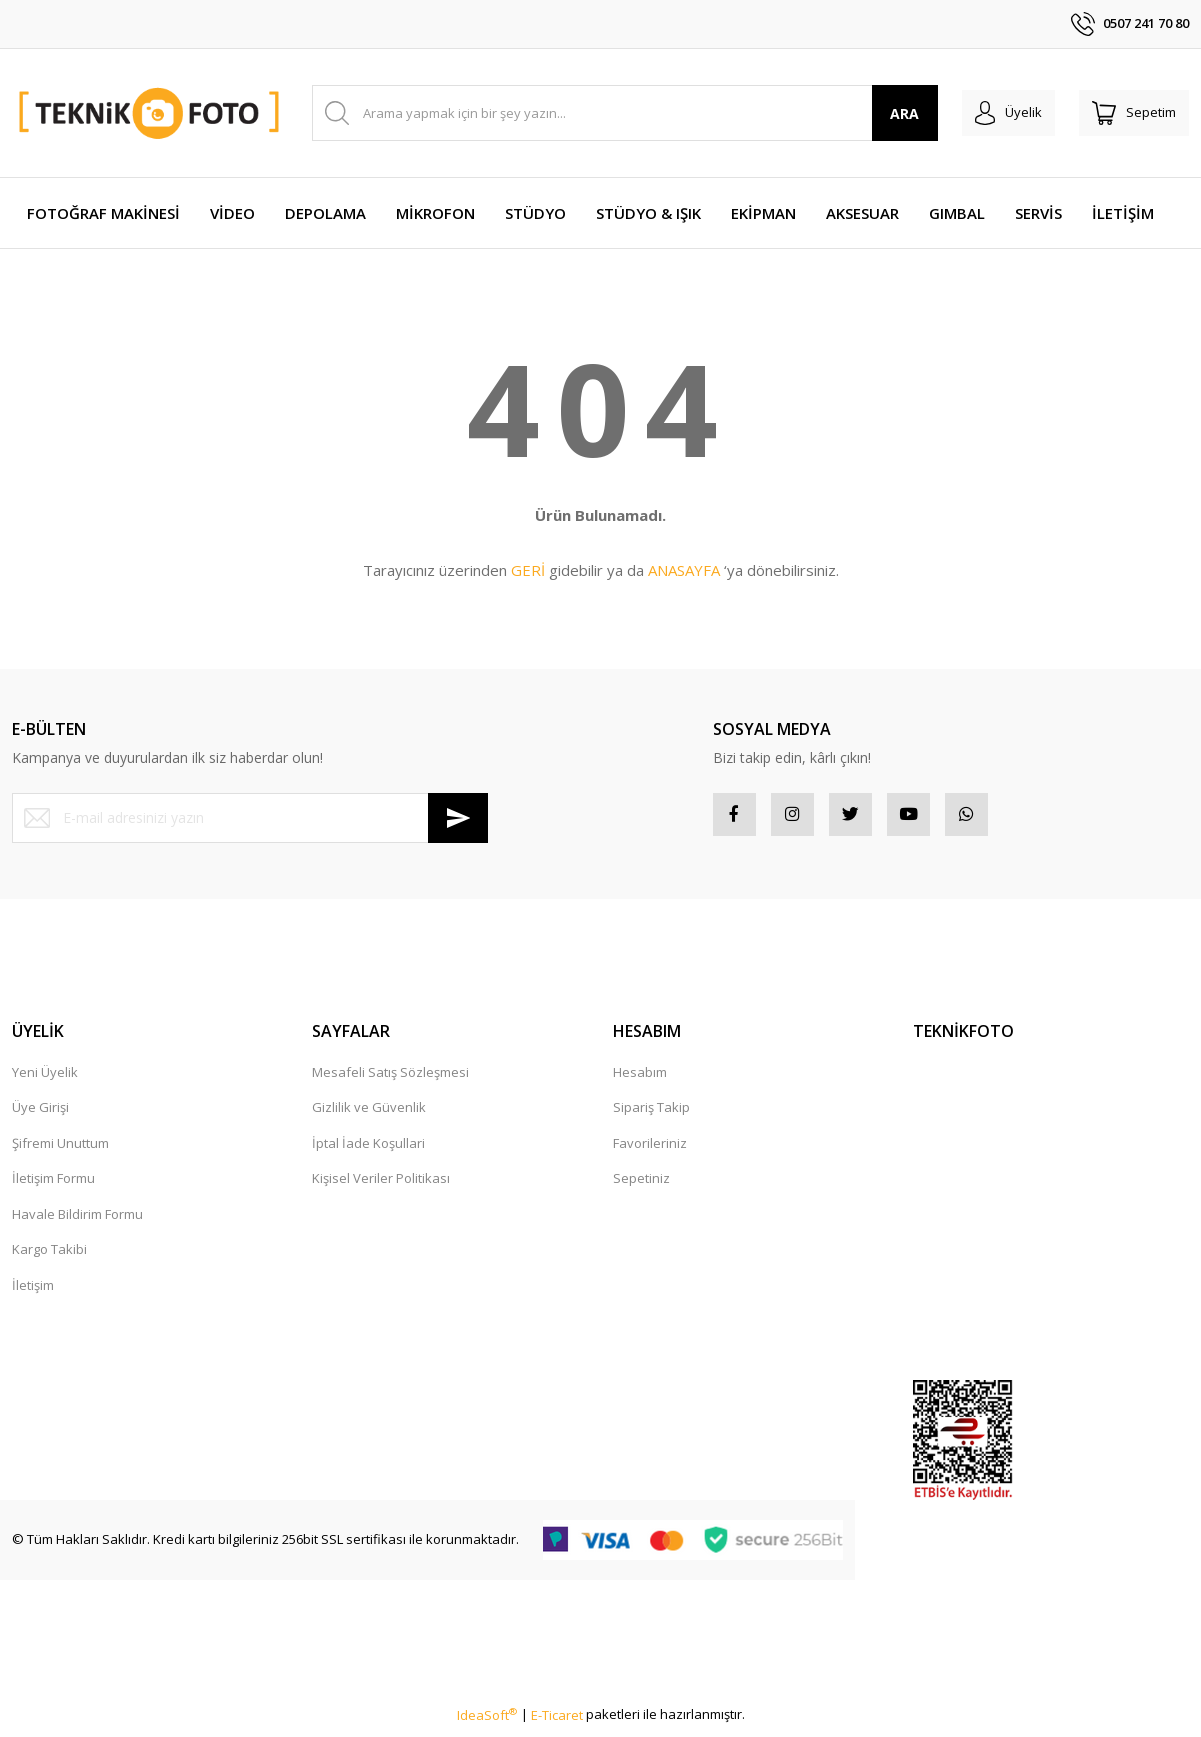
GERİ (528, 570)
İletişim (33, 1292)
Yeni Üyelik (45, 1079)
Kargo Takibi (49, 1256)
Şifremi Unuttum (60, 1150)
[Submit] (458, 818)
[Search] (611, 113)
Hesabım (640, 1079)
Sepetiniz (641, 1185)
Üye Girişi (40, 1114)
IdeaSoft (487, 1722)
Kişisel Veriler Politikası (381, 1185)
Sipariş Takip (651, 1114)
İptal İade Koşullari (368, 1150)
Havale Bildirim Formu (77, 1221)
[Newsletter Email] (250, 818)
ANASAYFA (684, 570)
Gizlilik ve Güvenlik (369, 1114)
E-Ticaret (557, 1722)
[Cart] (1127, 113)
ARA (877, 113)
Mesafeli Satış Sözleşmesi (390, 1079)
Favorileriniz (650, 1150)
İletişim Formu (53, 1185)
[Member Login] (987, 113)
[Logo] (150, 112)
